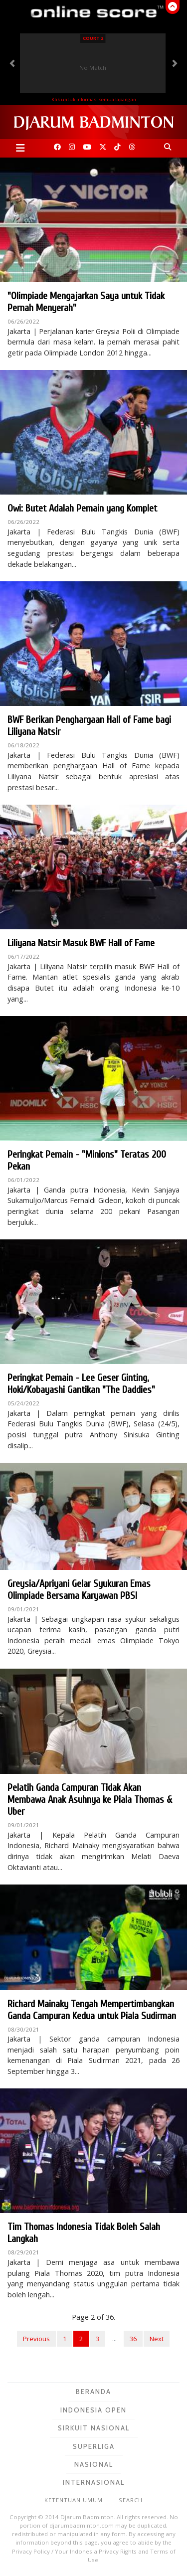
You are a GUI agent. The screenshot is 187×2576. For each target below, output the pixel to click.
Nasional (93, 2464)
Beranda (93, 2392)
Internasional (94, 2482)
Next (157, 2338)
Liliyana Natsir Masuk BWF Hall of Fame (81, 943)
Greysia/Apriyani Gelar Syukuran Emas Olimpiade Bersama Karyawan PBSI (79, 1589)
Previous (36, 2338)
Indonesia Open (93, 2410)
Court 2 (93, 38)
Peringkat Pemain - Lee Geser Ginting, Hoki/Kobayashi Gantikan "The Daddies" (81, 1383)
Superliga (94, 2446)
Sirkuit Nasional (94, 2428)
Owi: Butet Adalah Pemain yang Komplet (82, 508)
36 (133, 2338)
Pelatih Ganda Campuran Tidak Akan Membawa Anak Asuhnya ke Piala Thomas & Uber (89, 1799)
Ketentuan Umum (73, 2500)
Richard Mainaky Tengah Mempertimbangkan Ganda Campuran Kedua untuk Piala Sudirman (91, 2010)
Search (131, 2500)
